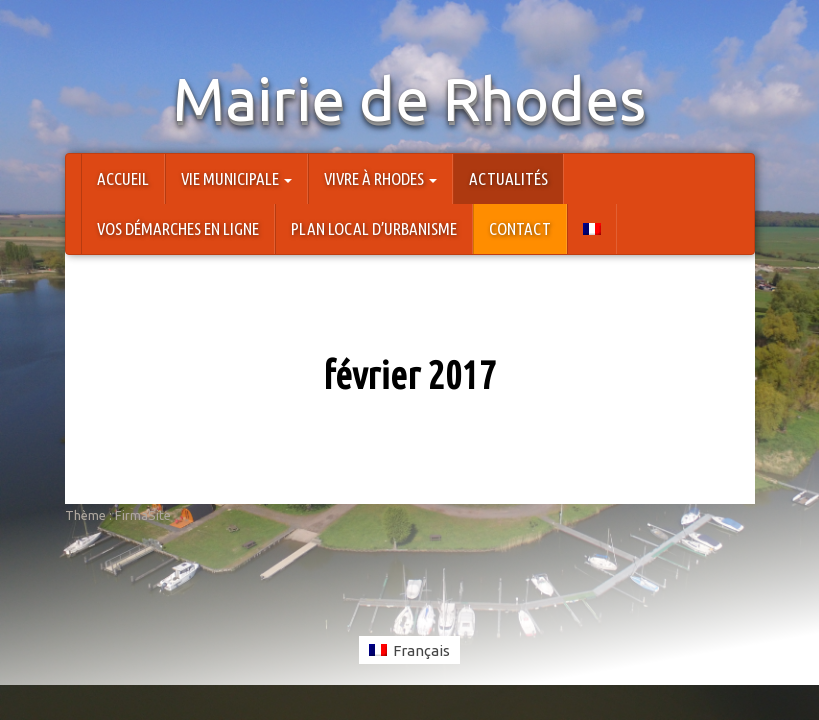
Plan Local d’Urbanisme (374, 228)
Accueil (123, 178)
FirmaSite (143, 515)
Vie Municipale (236, 178)
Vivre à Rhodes (380, 178)
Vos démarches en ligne (178, 228)
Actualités (508, 178)
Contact (520, 228)
